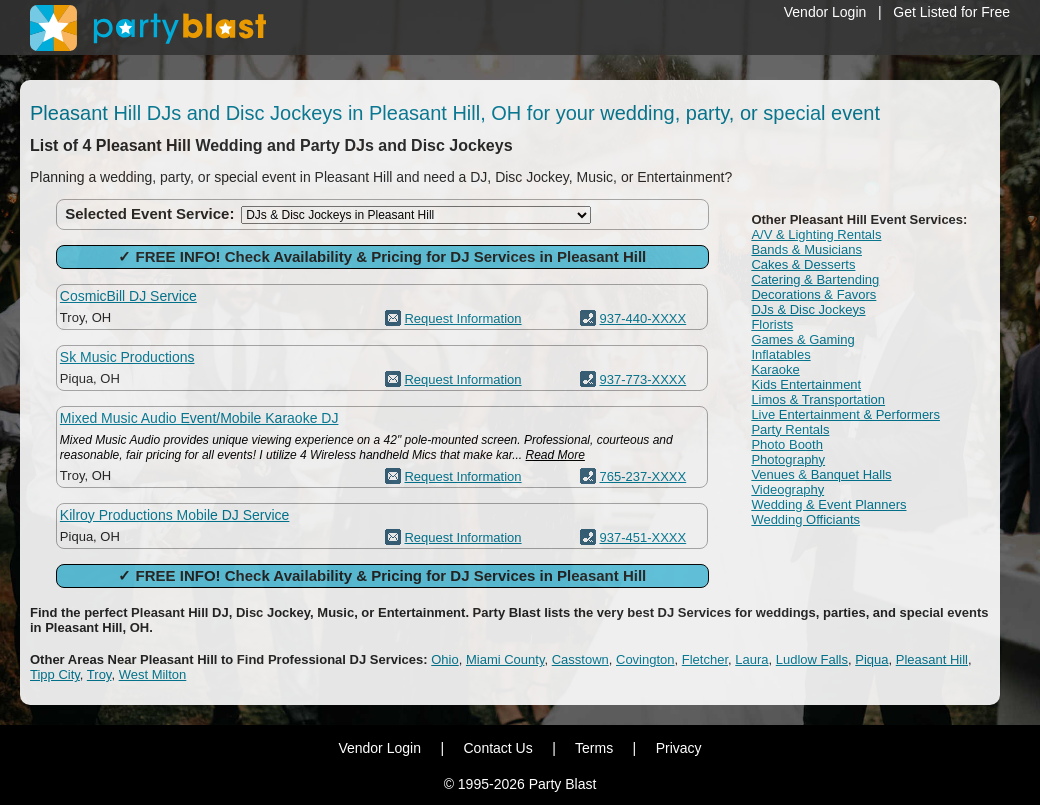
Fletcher (705, 659)
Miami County (505, 659)
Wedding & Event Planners (828, 504)
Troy (99, 674)
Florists (772, 324)
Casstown (580, 659)
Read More (555, 455)
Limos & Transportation (818, 399)
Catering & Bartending (815, 279)
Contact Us (497, 748)
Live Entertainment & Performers (845, 414)
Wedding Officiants (805, 519)
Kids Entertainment (806, 384)
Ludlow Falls (812, 659)
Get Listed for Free (951, 12)
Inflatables (780, 354)
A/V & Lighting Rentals (816, 234)
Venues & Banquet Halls (821, 474)
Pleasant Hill (932, 659)
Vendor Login (825, 12)
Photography (788, 459)
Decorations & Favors (813, 294)
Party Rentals (790, 429)
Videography (787, 489)
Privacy (679, 748)
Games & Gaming (802, 339)
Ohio (444, 659)
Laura (751, 659)
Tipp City (55, 674)
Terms (594, 748)
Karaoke (775, 369)
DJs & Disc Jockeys (808, 309)
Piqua (871, 659)
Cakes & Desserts (803, 264)
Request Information (462, 318)
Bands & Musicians (806, 249)
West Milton (153, 674)
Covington (645, 659)
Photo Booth (787, 444)
